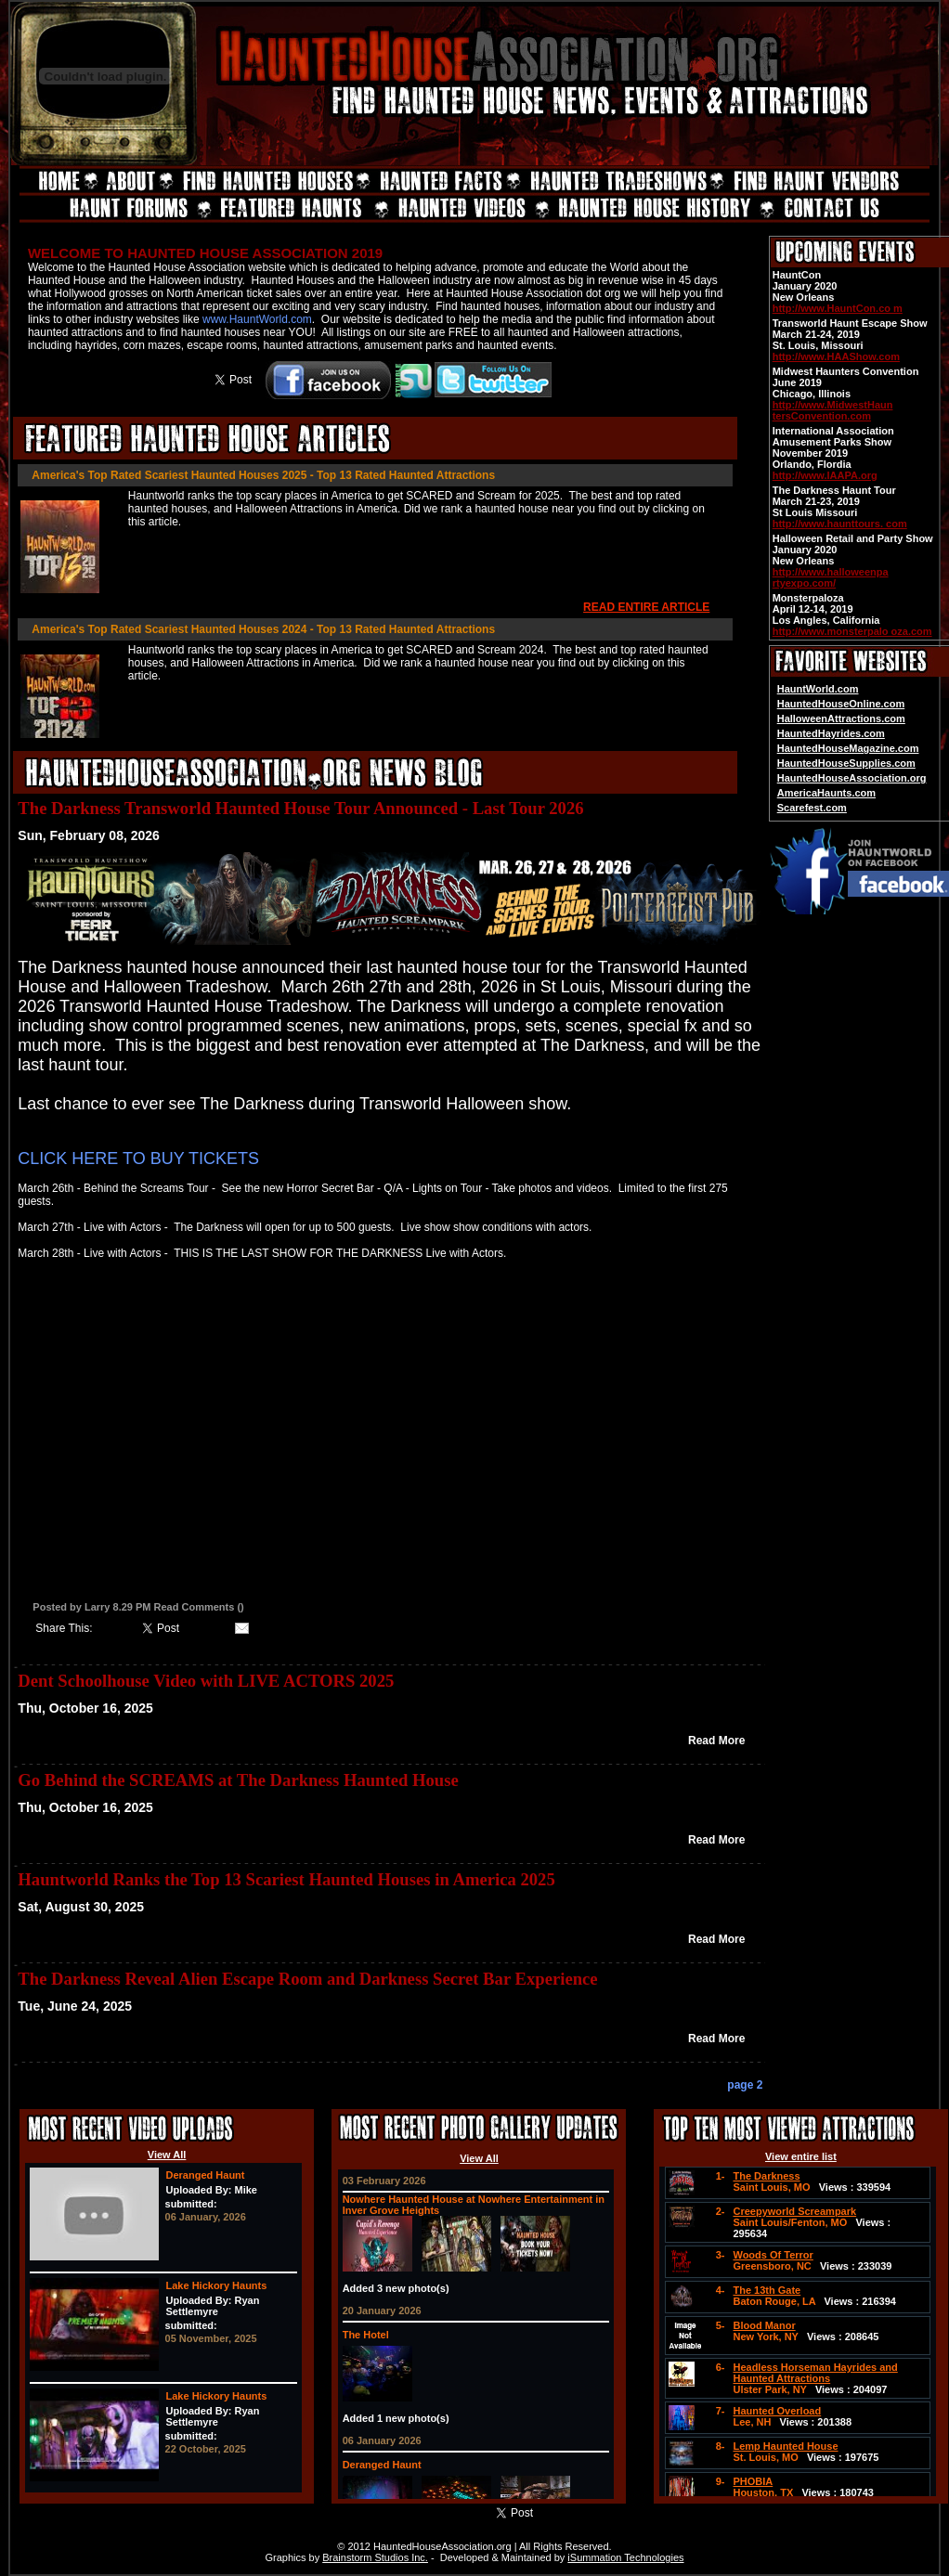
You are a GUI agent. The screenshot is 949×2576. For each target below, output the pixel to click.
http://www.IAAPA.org (825, 475)
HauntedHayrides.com (831, 733)
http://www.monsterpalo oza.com (852, 631)
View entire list (801, 2156)
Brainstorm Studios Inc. (375, 2557)
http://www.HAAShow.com (836, 356)
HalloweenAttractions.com (841, 718)
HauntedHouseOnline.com (841, 703)
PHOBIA (753, 2481)
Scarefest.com (812, 807)
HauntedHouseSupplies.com (846, 763)
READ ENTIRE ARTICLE (646, 607)
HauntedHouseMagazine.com (848, 748)
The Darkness (766, 2175)
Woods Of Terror (772, 2254)
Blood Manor (764, 2325)
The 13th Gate (766, 2290)
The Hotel (366, 2334)
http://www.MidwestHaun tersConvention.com (833, 410)
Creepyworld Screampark (794, 2211)
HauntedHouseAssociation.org (852, 777)
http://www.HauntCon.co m (838, 308)
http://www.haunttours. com (840, 523)
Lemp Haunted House (785, 2446)
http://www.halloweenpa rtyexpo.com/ (831, 577)
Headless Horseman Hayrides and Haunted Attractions (815, 2373)
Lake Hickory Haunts (216, 2285)
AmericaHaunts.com (826, 792)
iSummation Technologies (625, 2557)
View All (167, 2154)
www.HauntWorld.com (257, 319)
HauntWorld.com (818, 688)
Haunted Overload (777, 2410)
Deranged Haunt (205, 2175)
